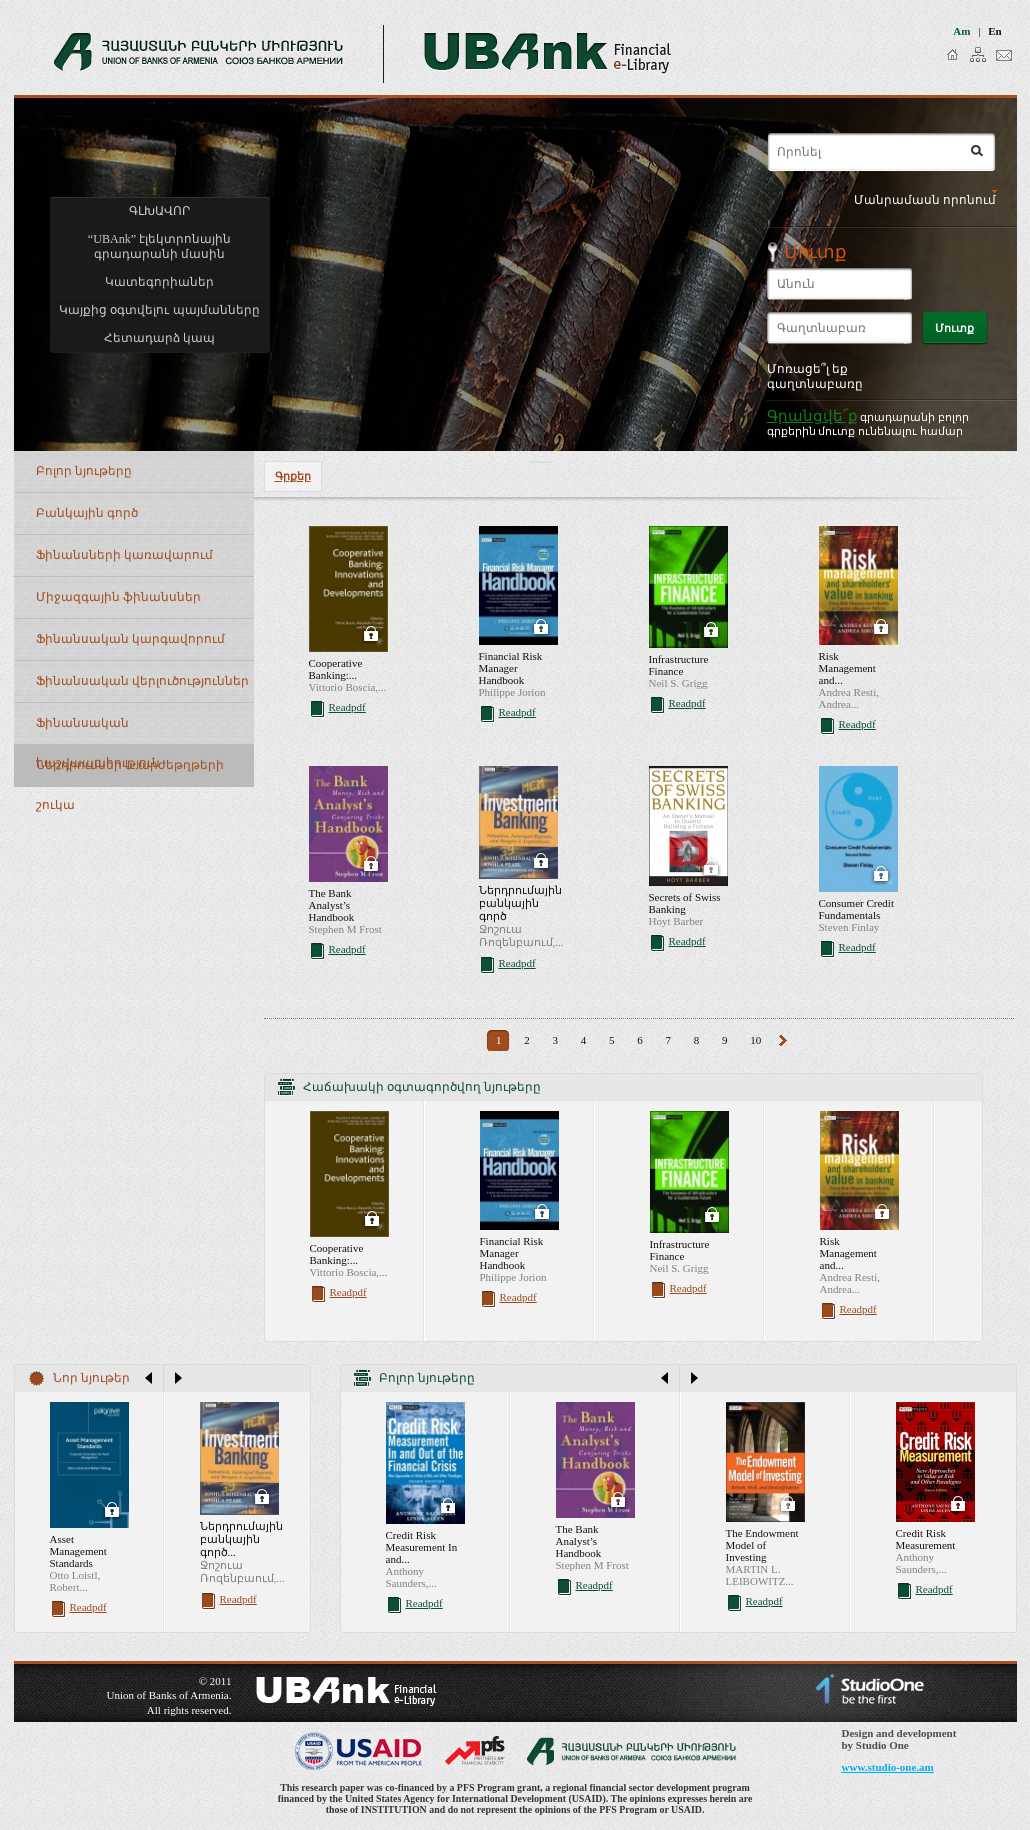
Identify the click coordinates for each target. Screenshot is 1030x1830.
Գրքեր (293, 476)
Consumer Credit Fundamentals (856, 909)
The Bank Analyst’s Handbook (332, 905)
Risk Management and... (847, 668)
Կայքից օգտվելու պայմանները (159, 310)
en (994, 31)
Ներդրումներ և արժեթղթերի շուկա (130, 772)
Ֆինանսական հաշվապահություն (98, 730)
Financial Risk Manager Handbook (511, 668)
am (961, 31)
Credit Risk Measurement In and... (422, 1547)
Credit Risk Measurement (926, 1539)
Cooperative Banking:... (336, 669)
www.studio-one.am (888, 1767)
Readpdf (347, 707)
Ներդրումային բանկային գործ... (241, 1539)
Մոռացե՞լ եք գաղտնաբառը (815, 376)
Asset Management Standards (78, 1551)
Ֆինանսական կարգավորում (130, 639)
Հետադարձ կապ (159, 338)
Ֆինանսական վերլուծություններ (142, 681)
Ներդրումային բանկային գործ (520, 903)
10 (755, 1040)
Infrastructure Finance (679, 665)
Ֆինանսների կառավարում (124, 555)
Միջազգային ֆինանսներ (118, 597)
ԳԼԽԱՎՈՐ (159, 211)
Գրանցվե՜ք (812, 415)
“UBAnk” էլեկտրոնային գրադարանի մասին (159, 246)
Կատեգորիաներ (159, 282)
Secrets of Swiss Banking (685, 903)
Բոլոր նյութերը (84, 471)
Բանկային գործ (87, 513)
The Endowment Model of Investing (762, 1545)
